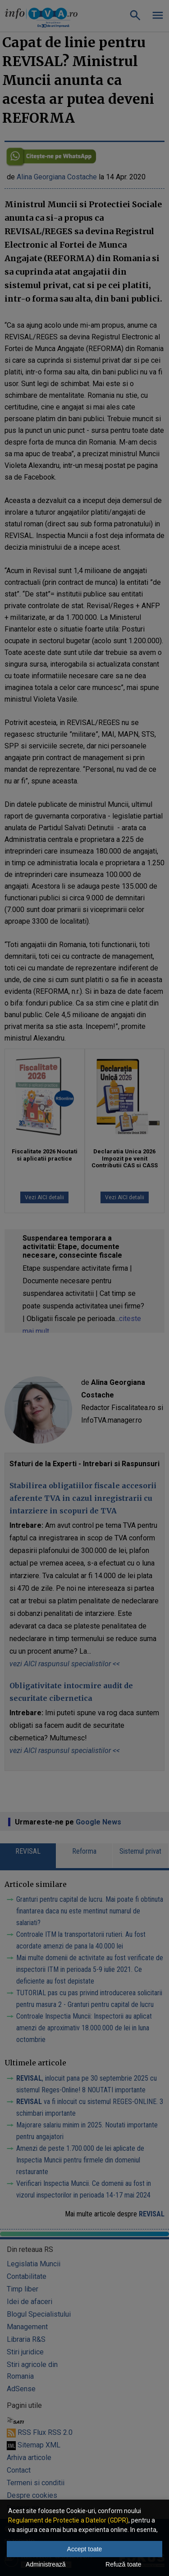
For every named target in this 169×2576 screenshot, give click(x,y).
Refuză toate (123, 2564)
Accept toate (84, 2549)
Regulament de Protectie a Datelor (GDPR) (68, 2520)
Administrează (46, 2564)
